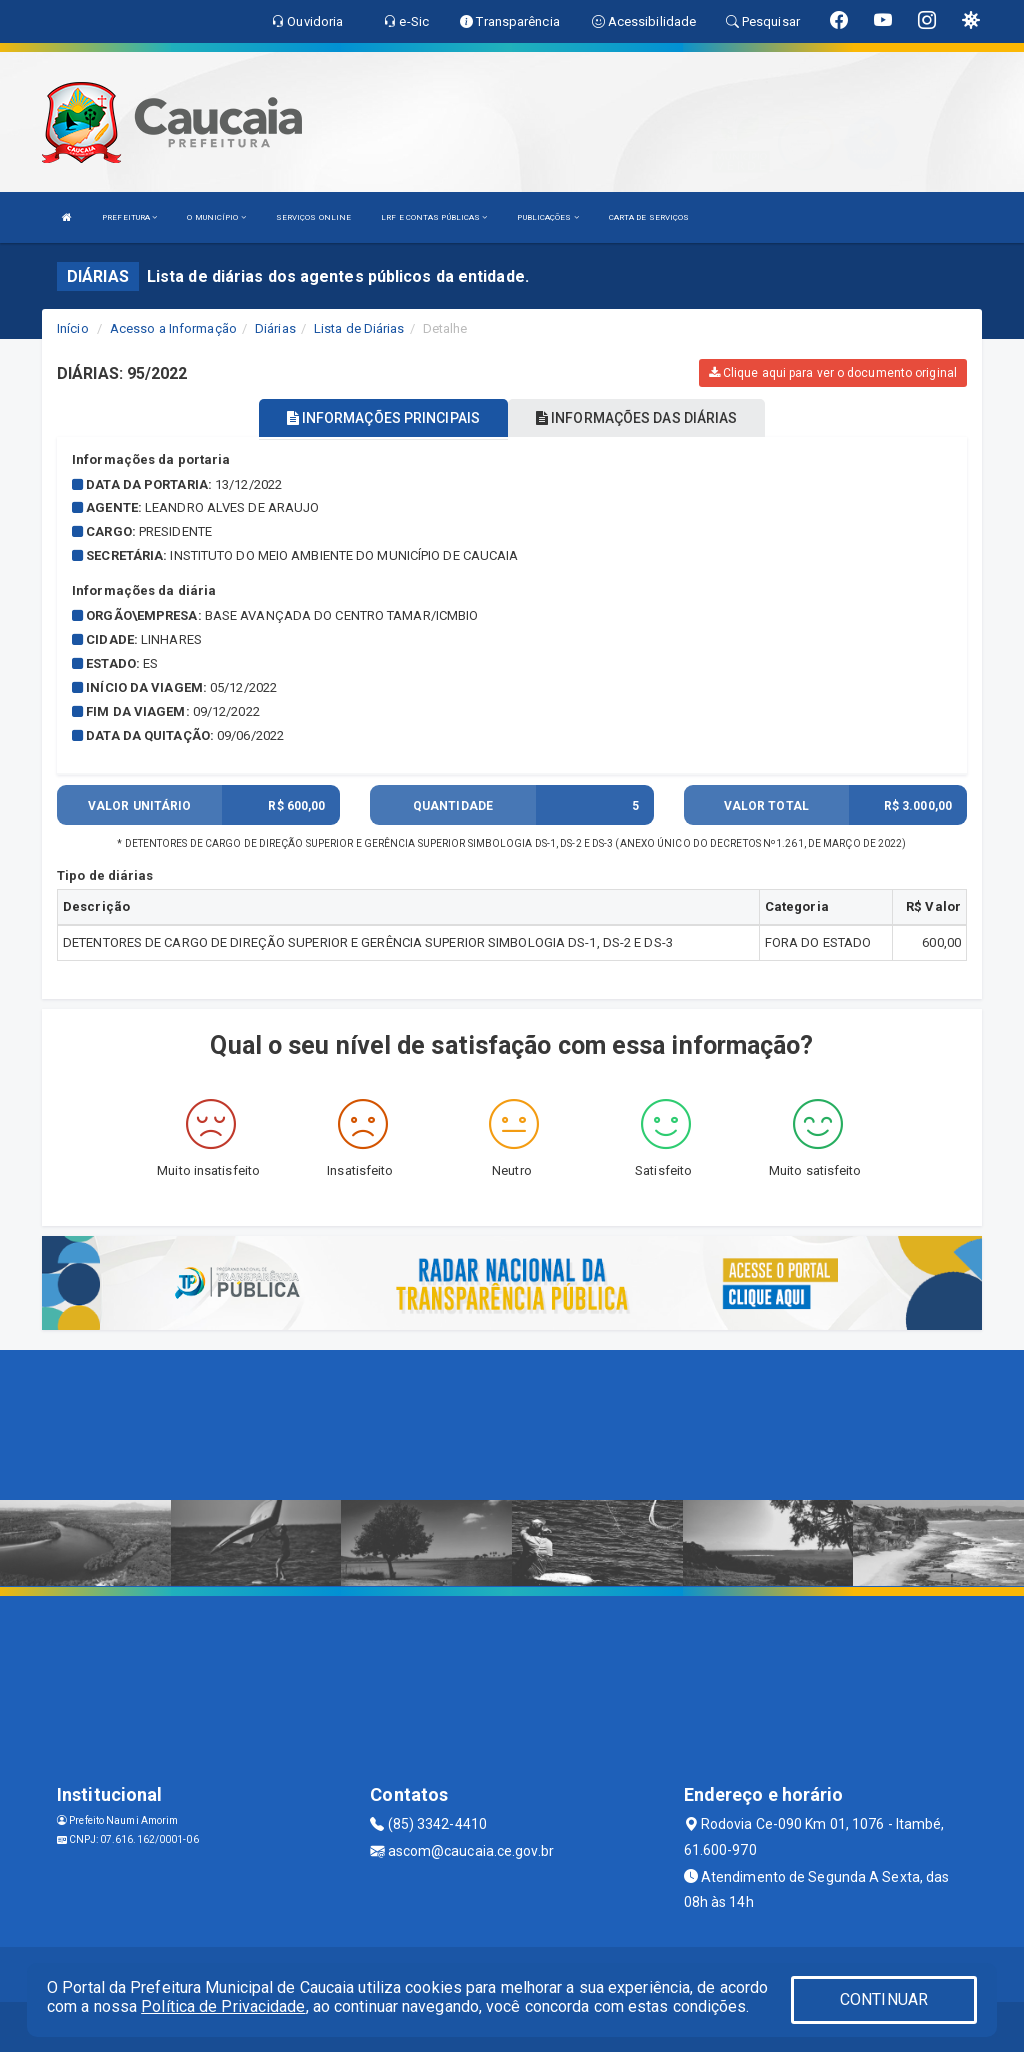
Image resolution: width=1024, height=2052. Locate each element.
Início (73, 328)
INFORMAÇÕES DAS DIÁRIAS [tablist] (637, 418)
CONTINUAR (884, 1999)
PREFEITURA (129, 217)
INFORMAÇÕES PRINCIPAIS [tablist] (383, 418)
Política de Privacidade (223, 2006)
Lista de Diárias (359, 328)
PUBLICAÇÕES (547, 217)
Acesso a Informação (173, 328)
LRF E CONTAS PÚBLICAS (434, 217)
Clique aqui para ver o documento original (833, 373)
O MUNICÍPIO (216, 217)
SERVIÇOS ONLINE (314, 217)
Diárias (275, 328)
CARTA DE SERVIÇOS (649, 217)
